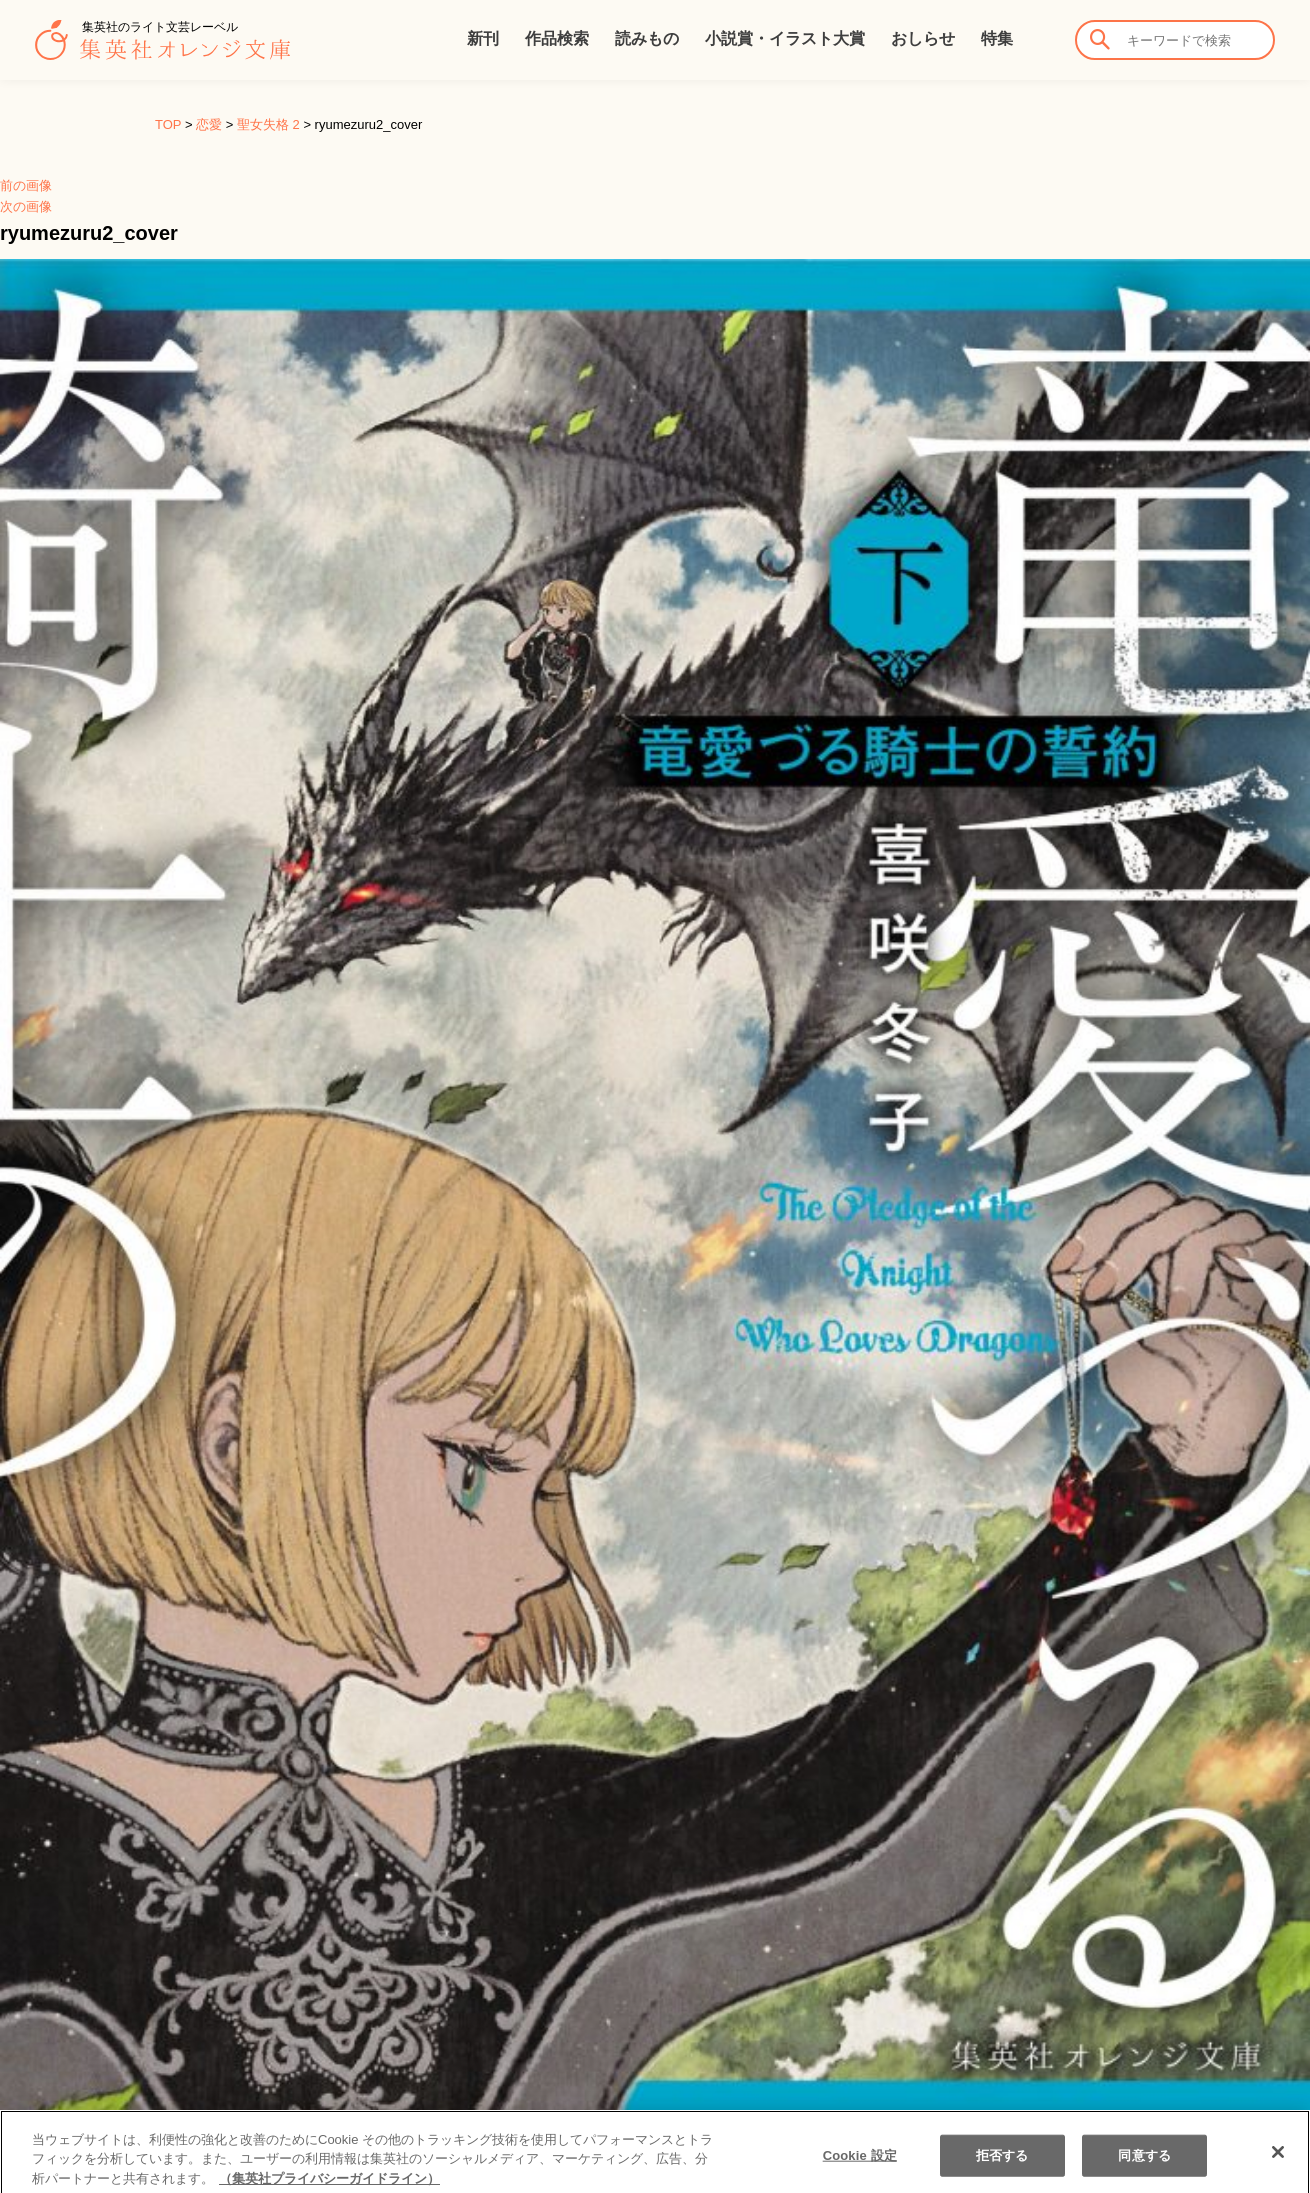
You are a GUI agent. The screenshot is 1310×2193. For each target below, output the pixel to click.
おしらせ (923, 38)
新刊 (483, 38)
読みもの (647, 38)
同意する (1144, 2171)
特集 (997, 38)
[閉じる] (1278, 2168)
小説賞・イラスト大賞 (785, 38)
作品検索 (557, 38)
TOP (168, 124)
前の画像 (26, 185)
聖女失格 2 (268, 124)
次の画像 (26, 206)
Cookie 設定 (860, 2171)
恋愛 (209, 124)
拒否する (1002, 2171)
